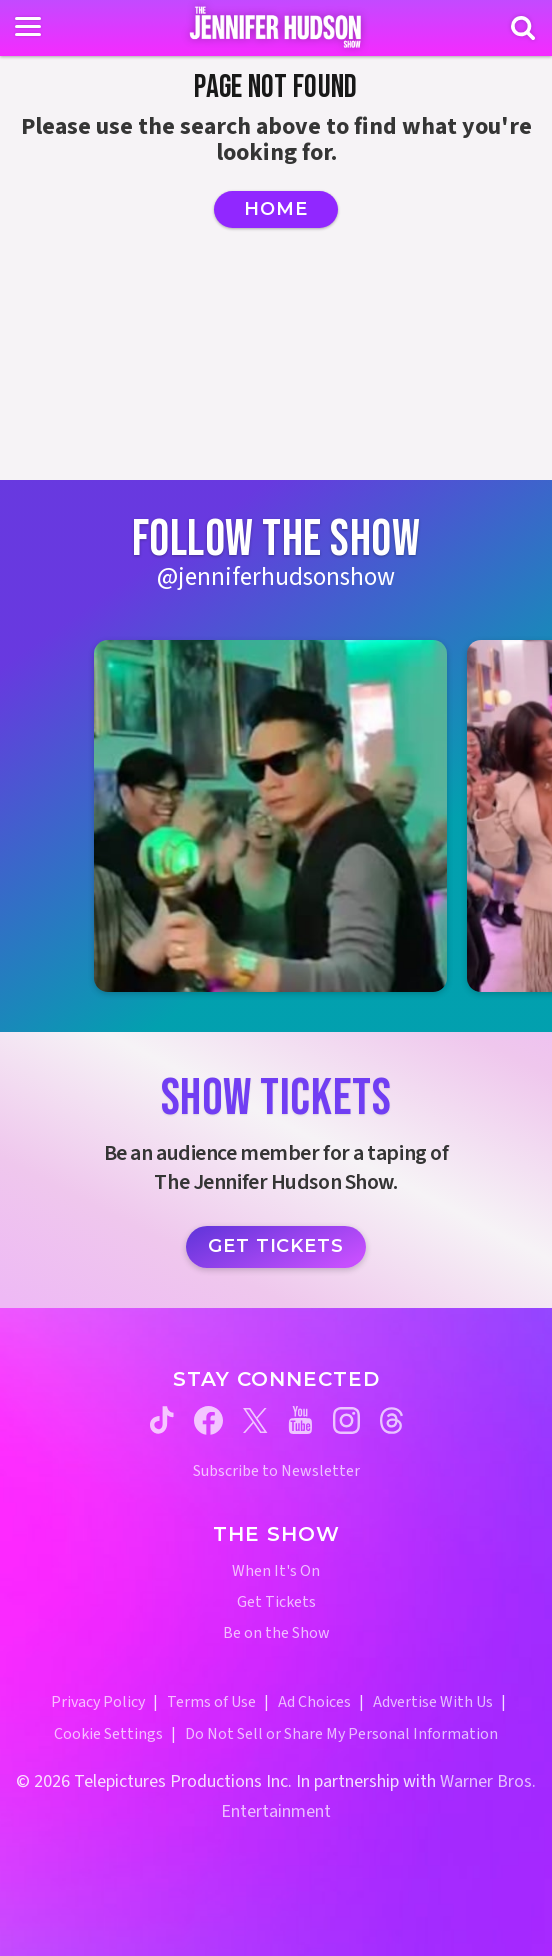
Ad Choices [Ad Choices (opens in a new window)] (314, 1702)
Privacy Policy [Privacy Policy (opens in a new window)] (98, 1702)
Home (276, 209)
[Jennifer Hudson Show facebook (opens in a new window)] (208, 1420)
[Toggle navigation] (28, 27)
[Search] (523, 28)
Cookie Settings (108, 1734)
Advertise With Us (433, 1702)
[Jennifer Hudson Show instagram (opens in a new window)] (346, 1420)
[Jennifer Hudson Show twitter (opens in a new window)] (255, 1420)
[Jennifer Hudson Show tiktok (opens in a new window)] (162, 1420)
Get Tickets (276, 1246)
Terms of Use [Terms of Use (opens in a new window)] (211, 1702)
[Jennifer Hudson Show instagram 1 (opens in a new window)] (270, 816)
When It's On (276, 1571)
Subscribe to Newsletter (276, 1471)
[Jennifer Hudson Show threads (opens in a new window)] (391, 1420)
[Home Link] (276, 27)
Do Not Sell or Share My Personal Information (341, 1734)
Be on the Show (276, 1633)
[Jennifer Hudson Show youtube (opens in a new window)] (300, 1420)
